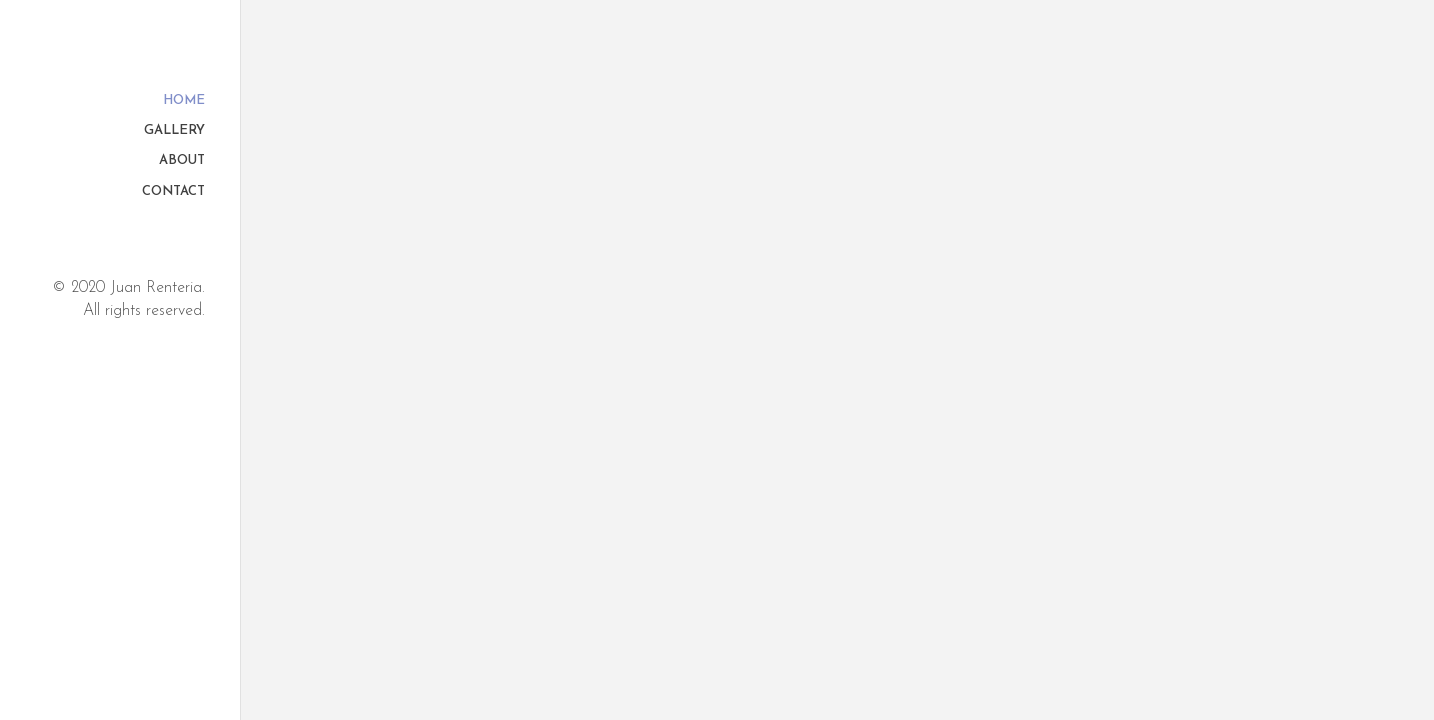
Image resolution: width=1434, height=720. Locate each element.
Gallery (174, 131)
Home (184, 101)
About (182, 161)
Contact (173, 192)
